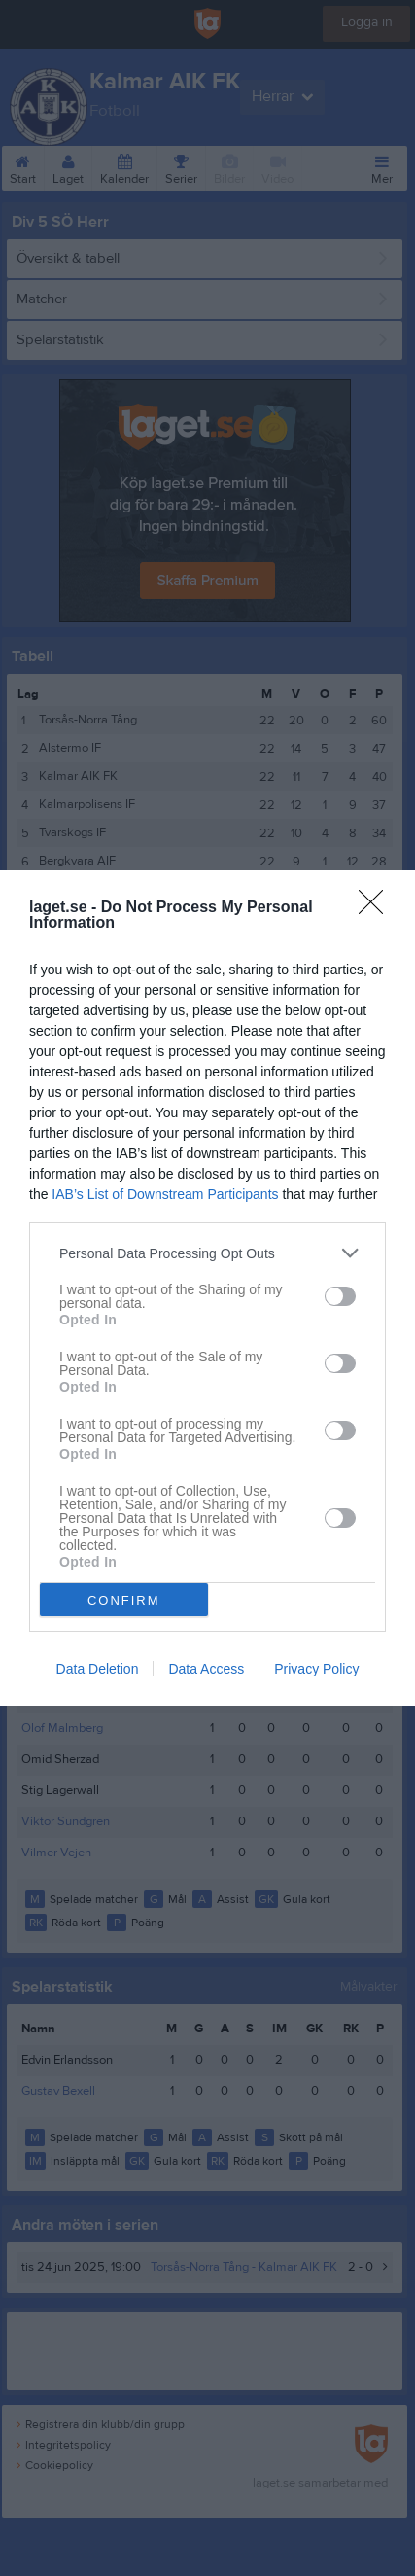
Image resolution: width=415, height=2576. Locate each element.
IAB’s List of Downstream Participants (165, 1194)
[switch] (340, 1296)
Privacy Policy (316, 1668)
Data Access (206, 1668)
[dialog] (207, 1288)
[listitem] (207, 1253)
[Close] (377, 908)
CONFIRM (123, 1600)
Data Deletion (97, 1668)
